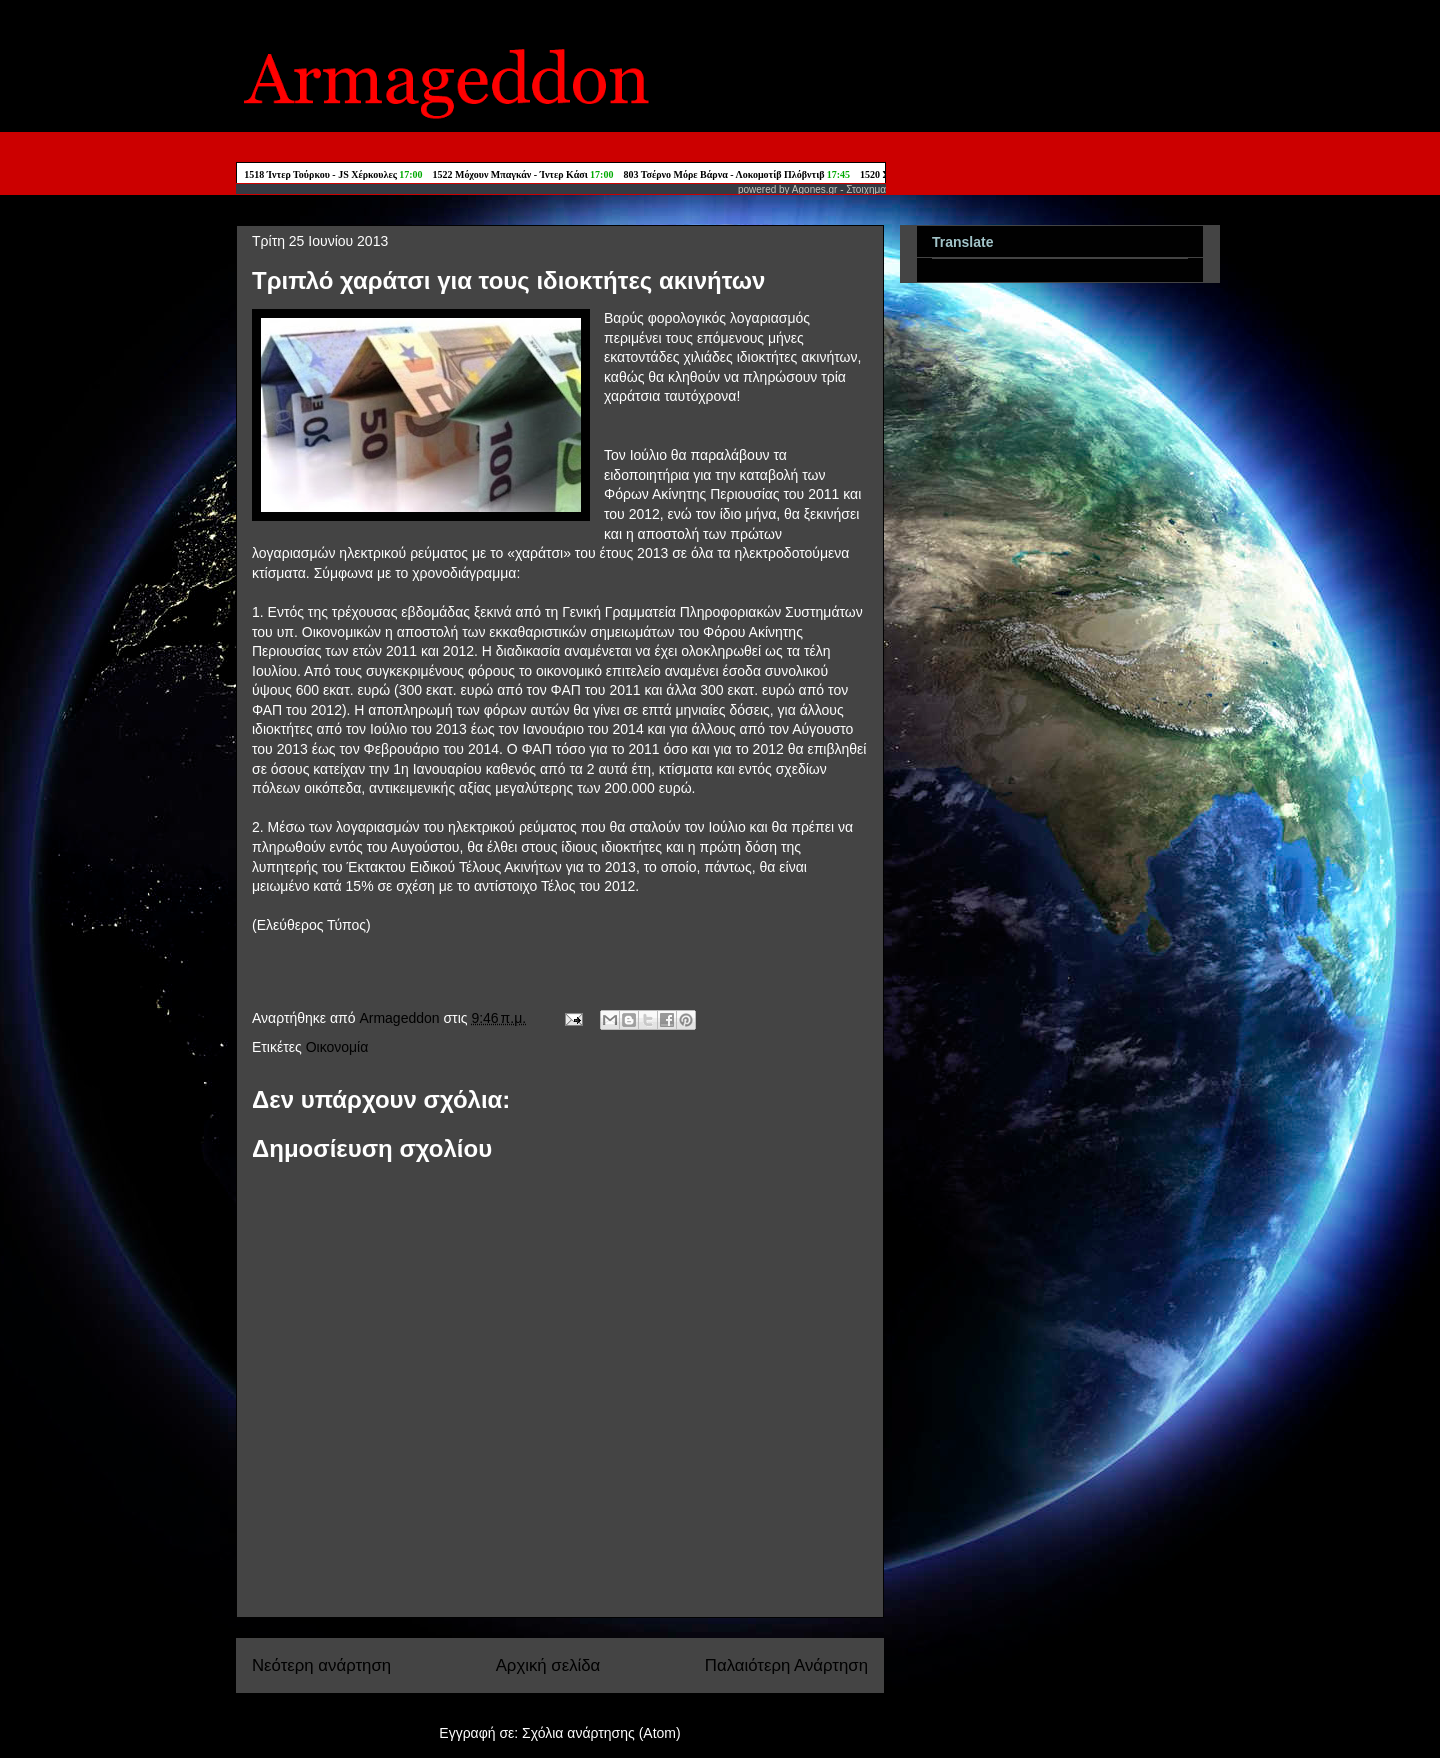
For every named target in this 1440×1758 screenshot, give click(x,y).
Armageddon (401, 1018)
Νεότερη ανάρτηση (321, 1665)
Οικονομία (337, 1047)
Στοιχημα (866, 189)
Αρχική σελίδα (548, 1665)
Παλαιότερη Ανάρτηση (786, 1665)
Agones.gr (815, 189)
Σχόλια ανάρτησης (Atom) (601, 1733)
